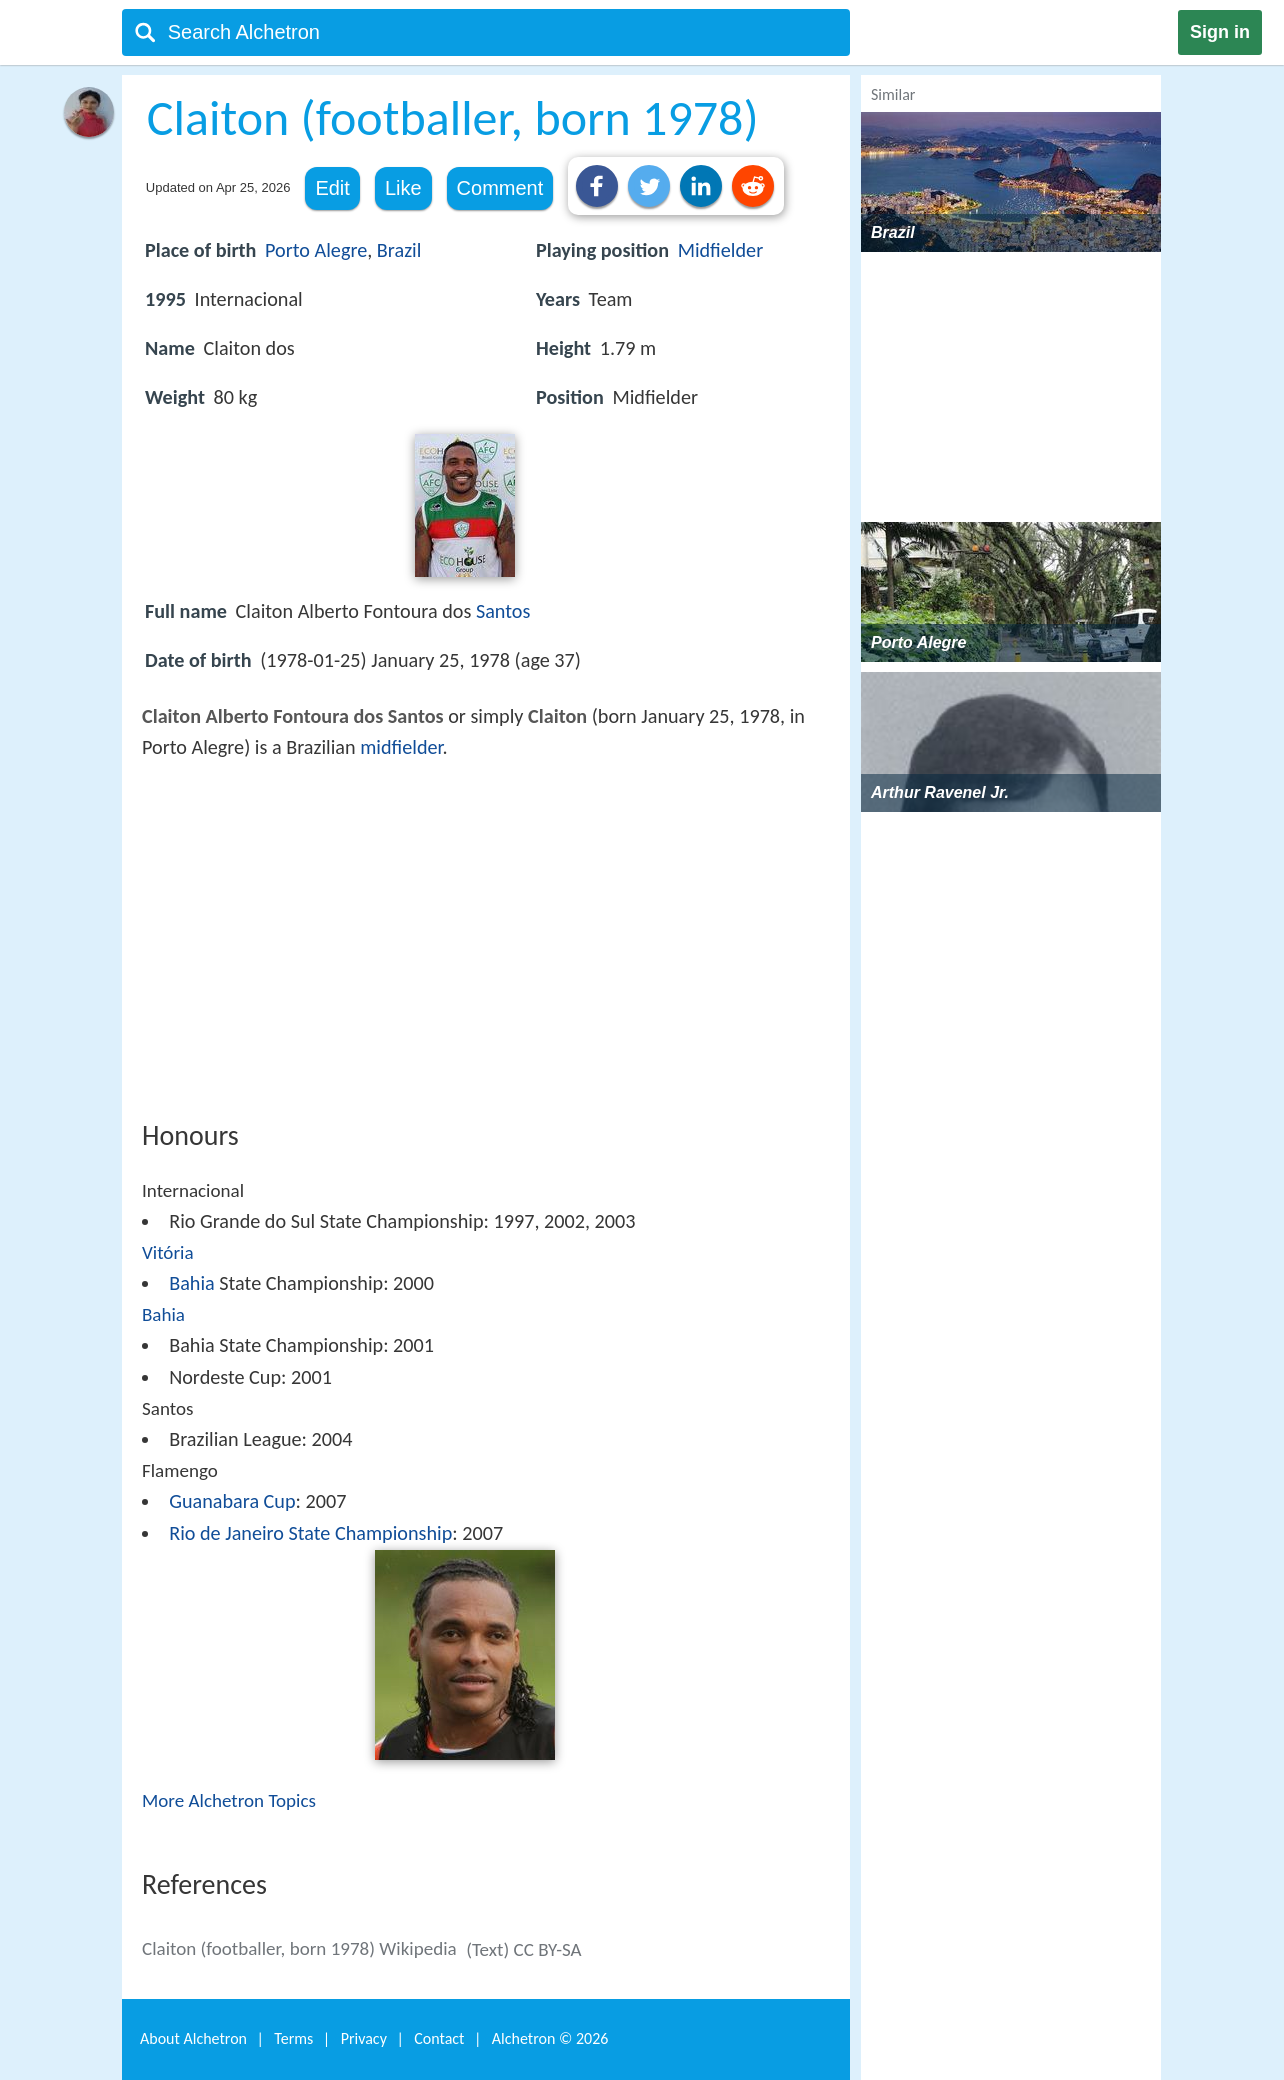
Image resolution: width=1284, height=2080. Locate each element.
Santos (503, 611)
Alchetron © (550, 2038)
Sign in (1220, 32)
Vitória (168, 1252)
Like (403, 188)
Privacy (364, 2038)
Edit (332, 188)
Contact (439, 2038)
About (193, 2038)
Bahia (192, 1283)
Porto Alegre (316, 250)
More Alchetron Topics (229, 1800)
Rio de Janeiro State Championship (310, 1533)
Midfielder (721, 250)
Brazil (399, 250)
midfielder (401, 747)
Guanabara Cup (232, 1501)
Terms (293, 2038)
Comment (500, 188)
